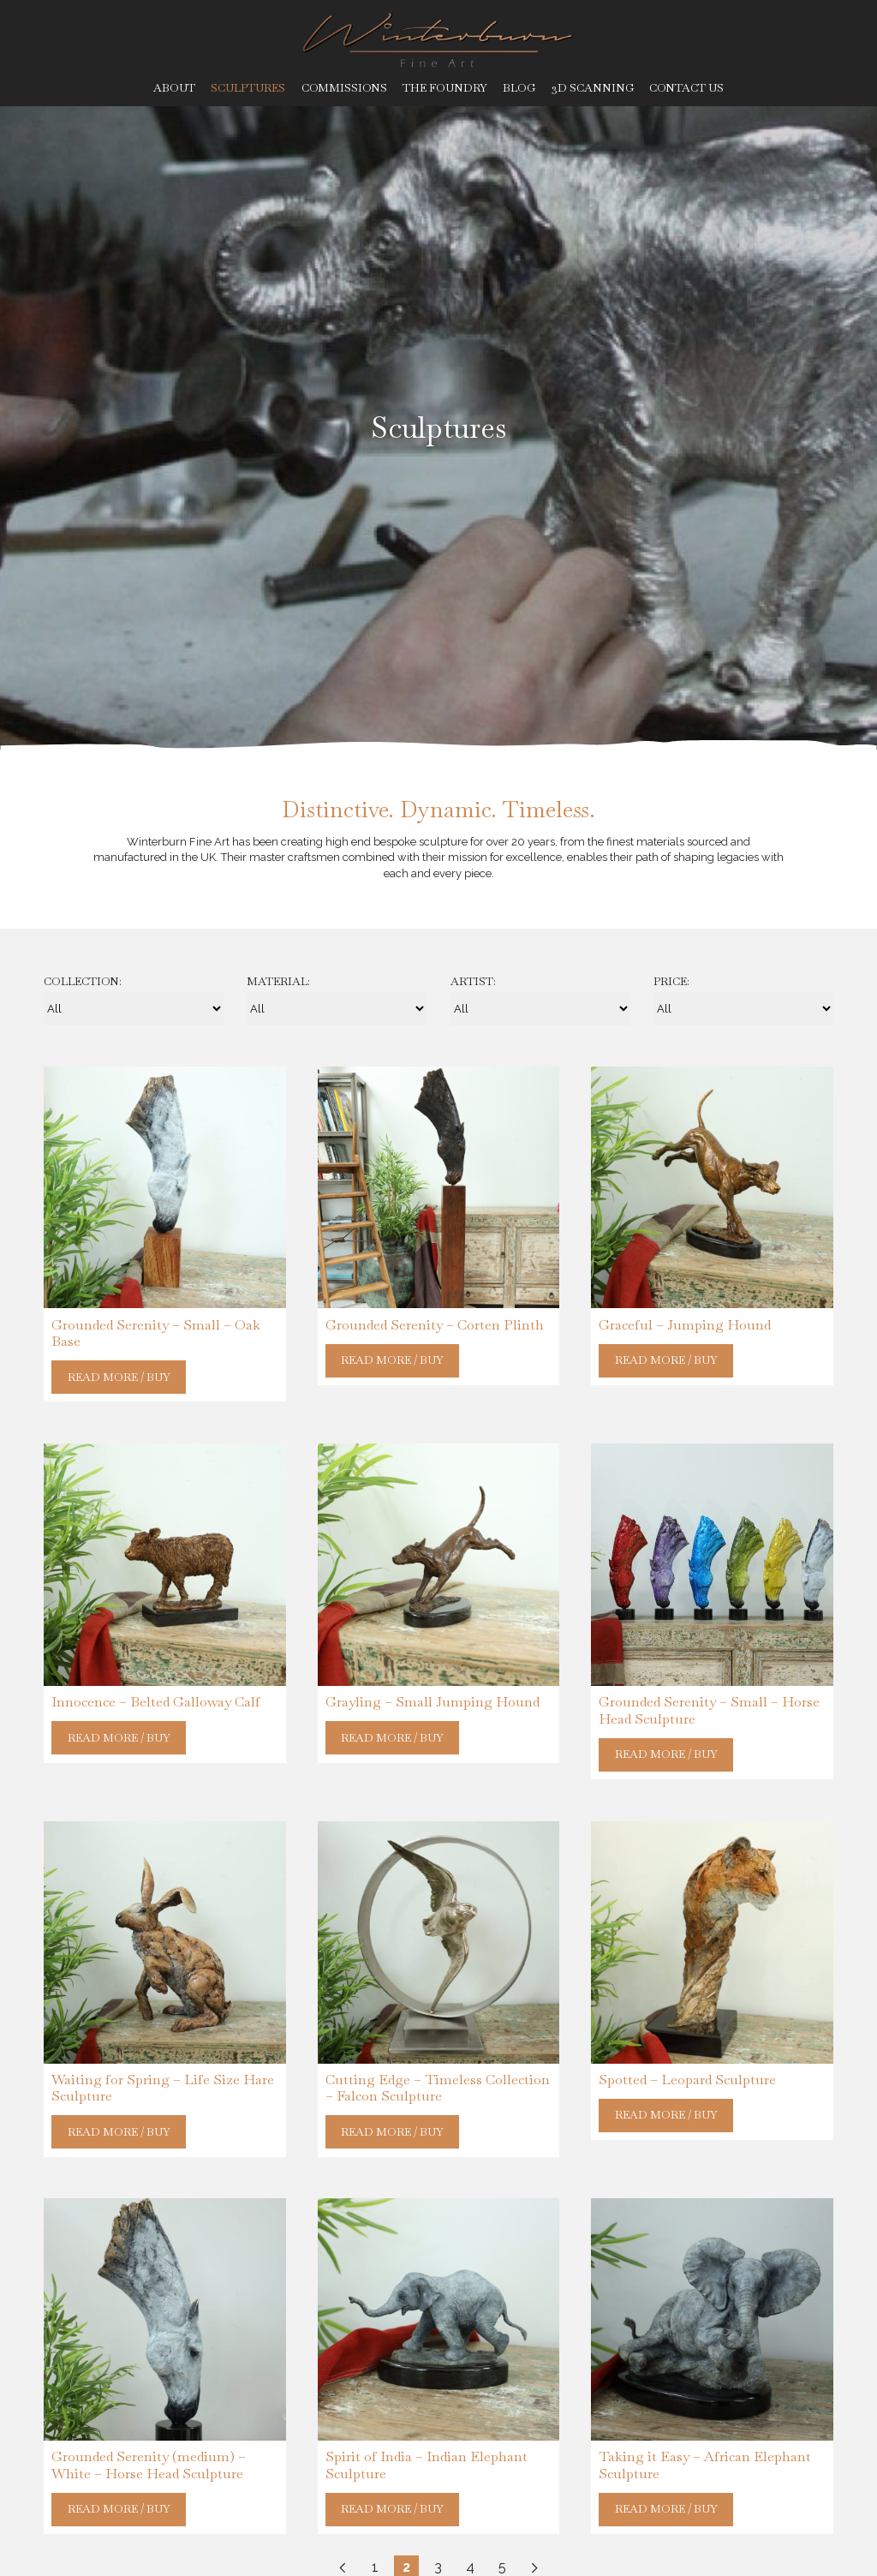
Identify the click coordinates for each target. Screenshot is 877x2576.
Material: (278, 982)
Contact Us (686, 88)
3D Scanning (593, 88)
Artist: (473, 982)
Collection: (83, 982)
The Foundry (445, 88)
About (174, 88)
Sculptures (248, 88)
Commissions (344, 88)
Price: (671, 982)
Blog (519, 88)
